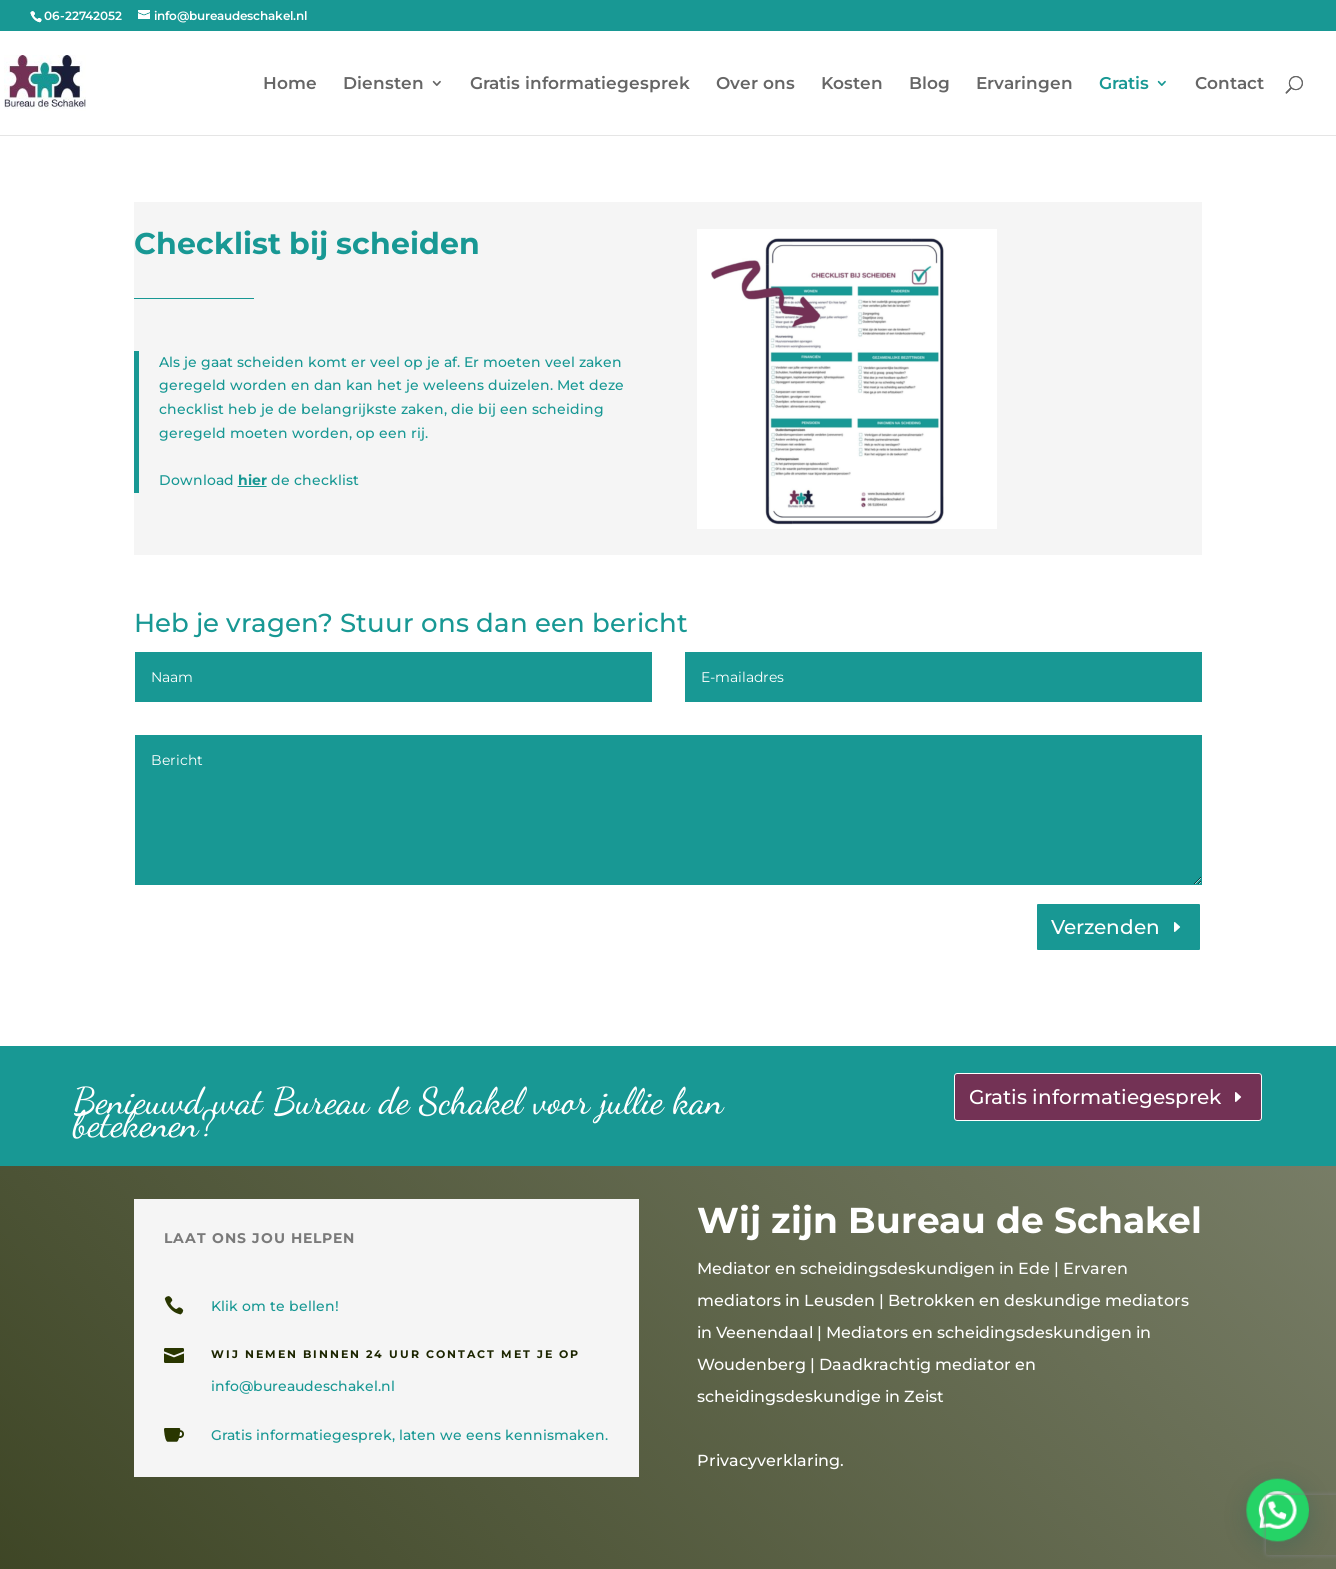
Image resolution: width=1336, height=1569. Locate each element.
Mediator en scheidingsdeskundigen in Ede (873, 1268)
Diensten (383, 84)
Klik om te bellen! (275, 1306)
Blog (929, 84)
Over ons (755, 84)
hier (252, 480)
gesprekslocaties (496, 1500)
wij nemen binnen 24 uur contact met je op (395, 1354)
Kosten (852, 84)
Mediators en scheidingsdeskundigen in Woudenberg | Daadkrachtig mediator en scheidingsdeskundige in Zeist (924, 1364)
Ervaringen (1024, 84)
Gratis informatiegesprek (580, 84)
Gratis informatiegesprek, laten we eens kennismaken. (409, 1435)
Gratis (1124, 84)
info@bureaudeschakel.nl (303, 1386)
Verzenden (1105, 927)
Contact (1229, 84)
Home (290, 84)
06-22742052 (83, 15)
